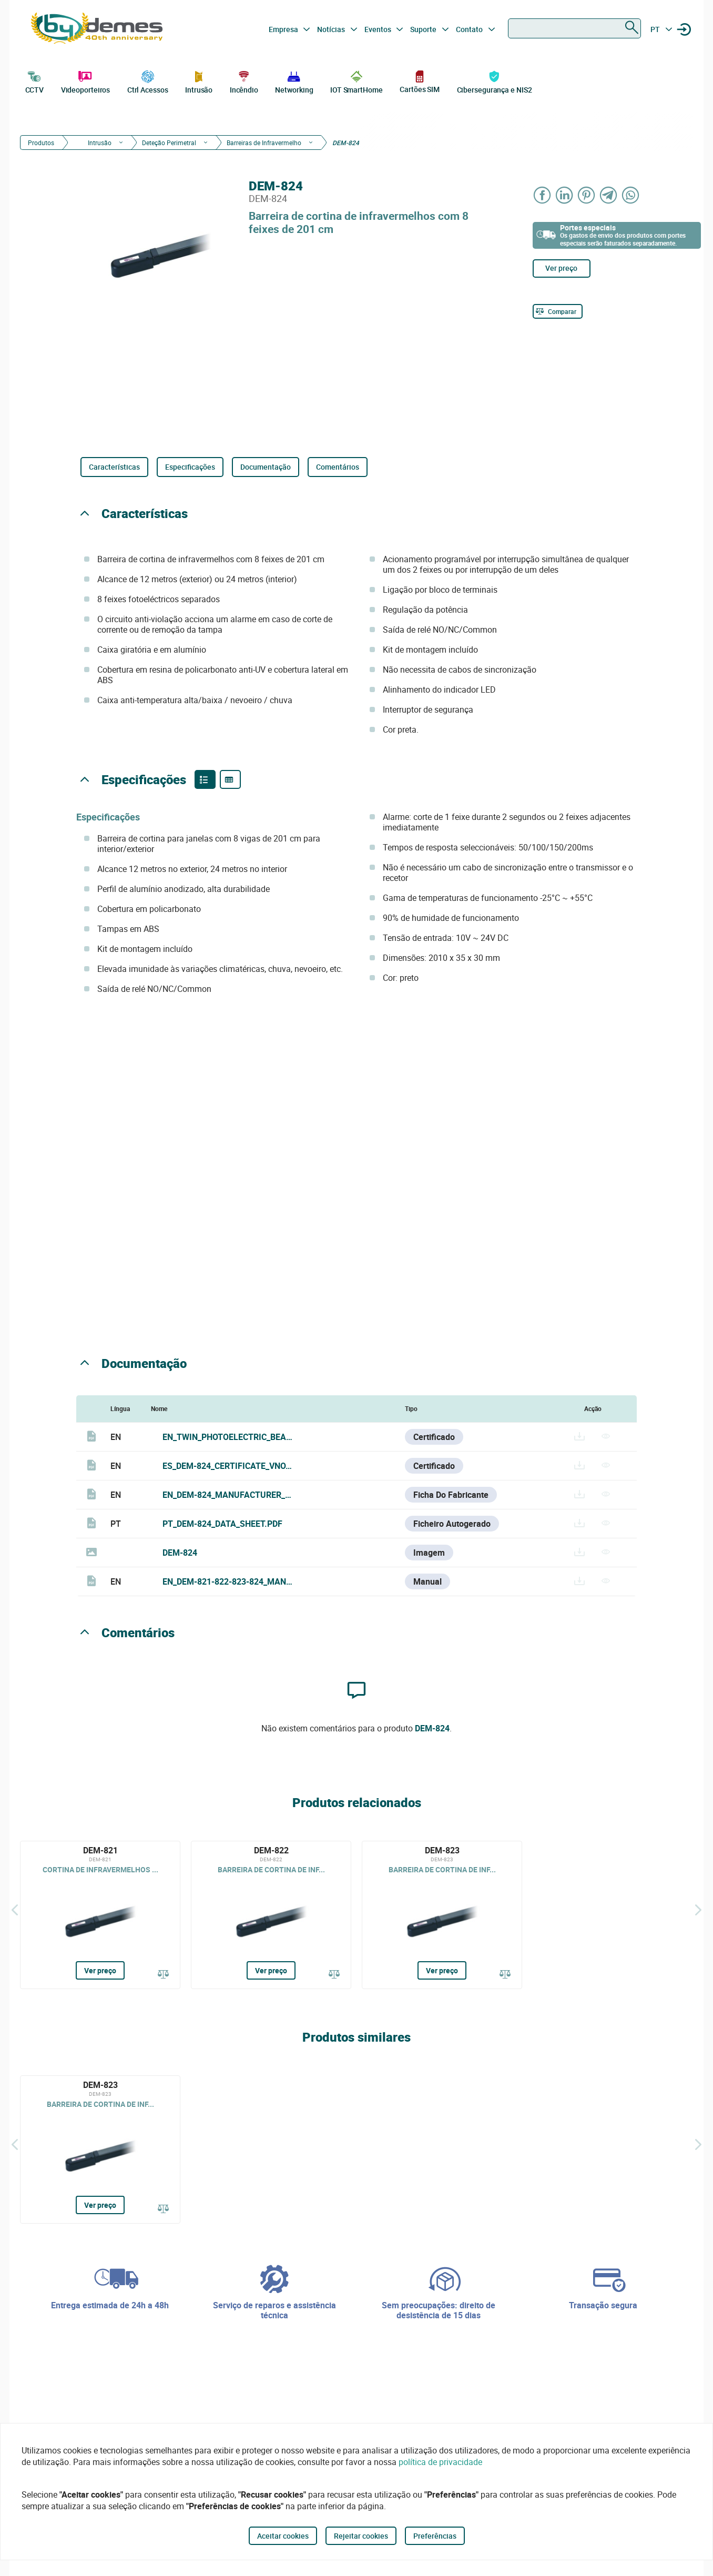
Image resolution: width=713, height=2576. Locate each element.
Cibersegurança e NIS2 (494, 81)
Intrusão (198, 81)
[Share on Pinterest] (587, 195)
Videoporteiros (85, 81)
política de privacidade (440, 2462)
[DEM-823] (441, 1915)
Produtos (41, 142)
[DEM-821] (100, 1915)
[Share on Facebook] (543, 195)
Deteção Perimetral (169, 142)
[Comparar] (558, 311)
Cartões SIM (420, 81)
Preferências (434, 2536)
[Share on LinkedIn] (565, 195)
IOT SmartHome (356, 81)
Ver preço (561, 268)
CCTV (34, 81)
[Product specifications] (230, 779)
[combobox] (574, 28)
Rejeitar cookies (361, 2536)
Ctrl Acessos (147, 81)
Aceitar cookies (283, 2536)
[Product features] (205, 779)
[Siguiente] (698, 1909)
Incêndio (244, 81)
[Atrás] (14, 1909)
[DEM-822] (271, 1915)
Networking (294, 81)
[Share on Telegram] (609, 195)
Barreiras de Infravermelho (264, 142)
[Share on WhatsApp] (631, 195)
